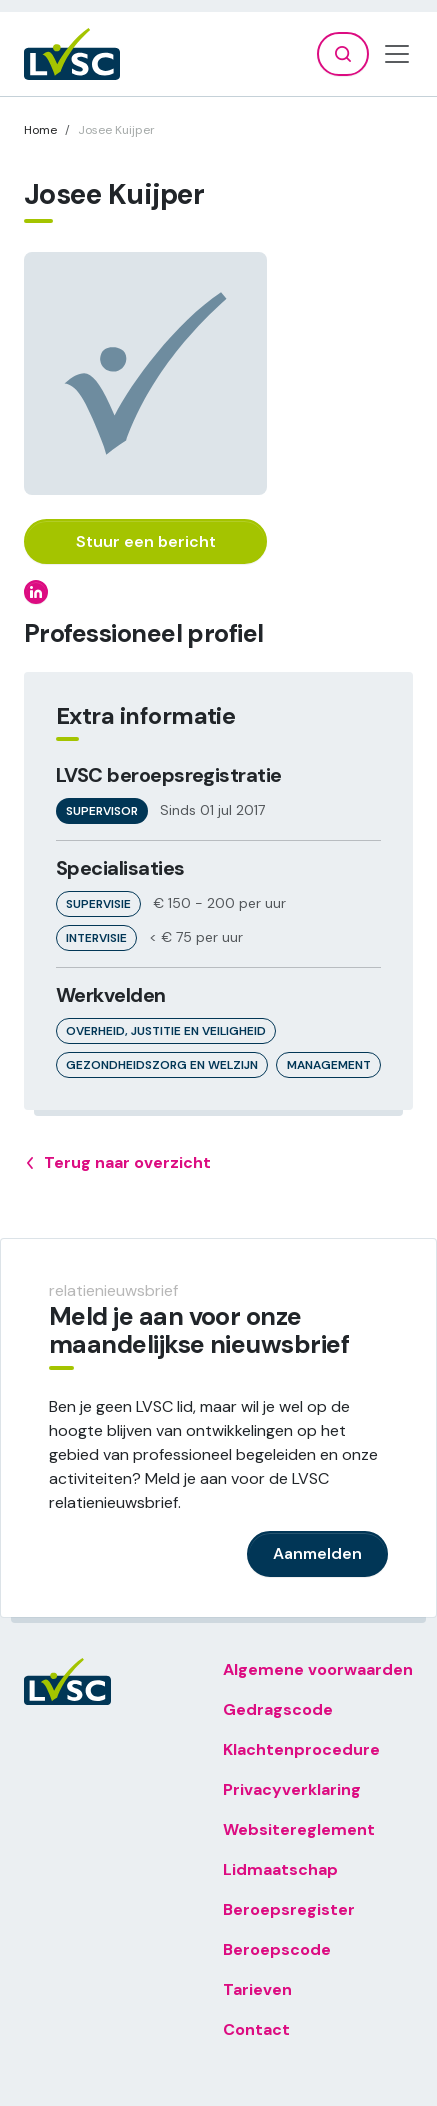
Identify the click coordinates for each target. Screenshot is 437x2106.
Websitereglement (299, 1829)
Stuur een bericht (146, 541)
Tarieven (257, 1989)
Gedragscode (278, 1709)
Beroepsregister (289, 1909)
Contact (256, 2029)
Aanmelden (317, 1553)
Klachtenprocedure (301, 1749)
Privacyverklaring (292, 1789)
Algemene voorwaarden (318, 1669)
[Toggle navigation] (397, 54)
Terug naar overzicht (117, 1163)
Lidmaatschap (280, 1869)
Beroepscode (277, 1949)
